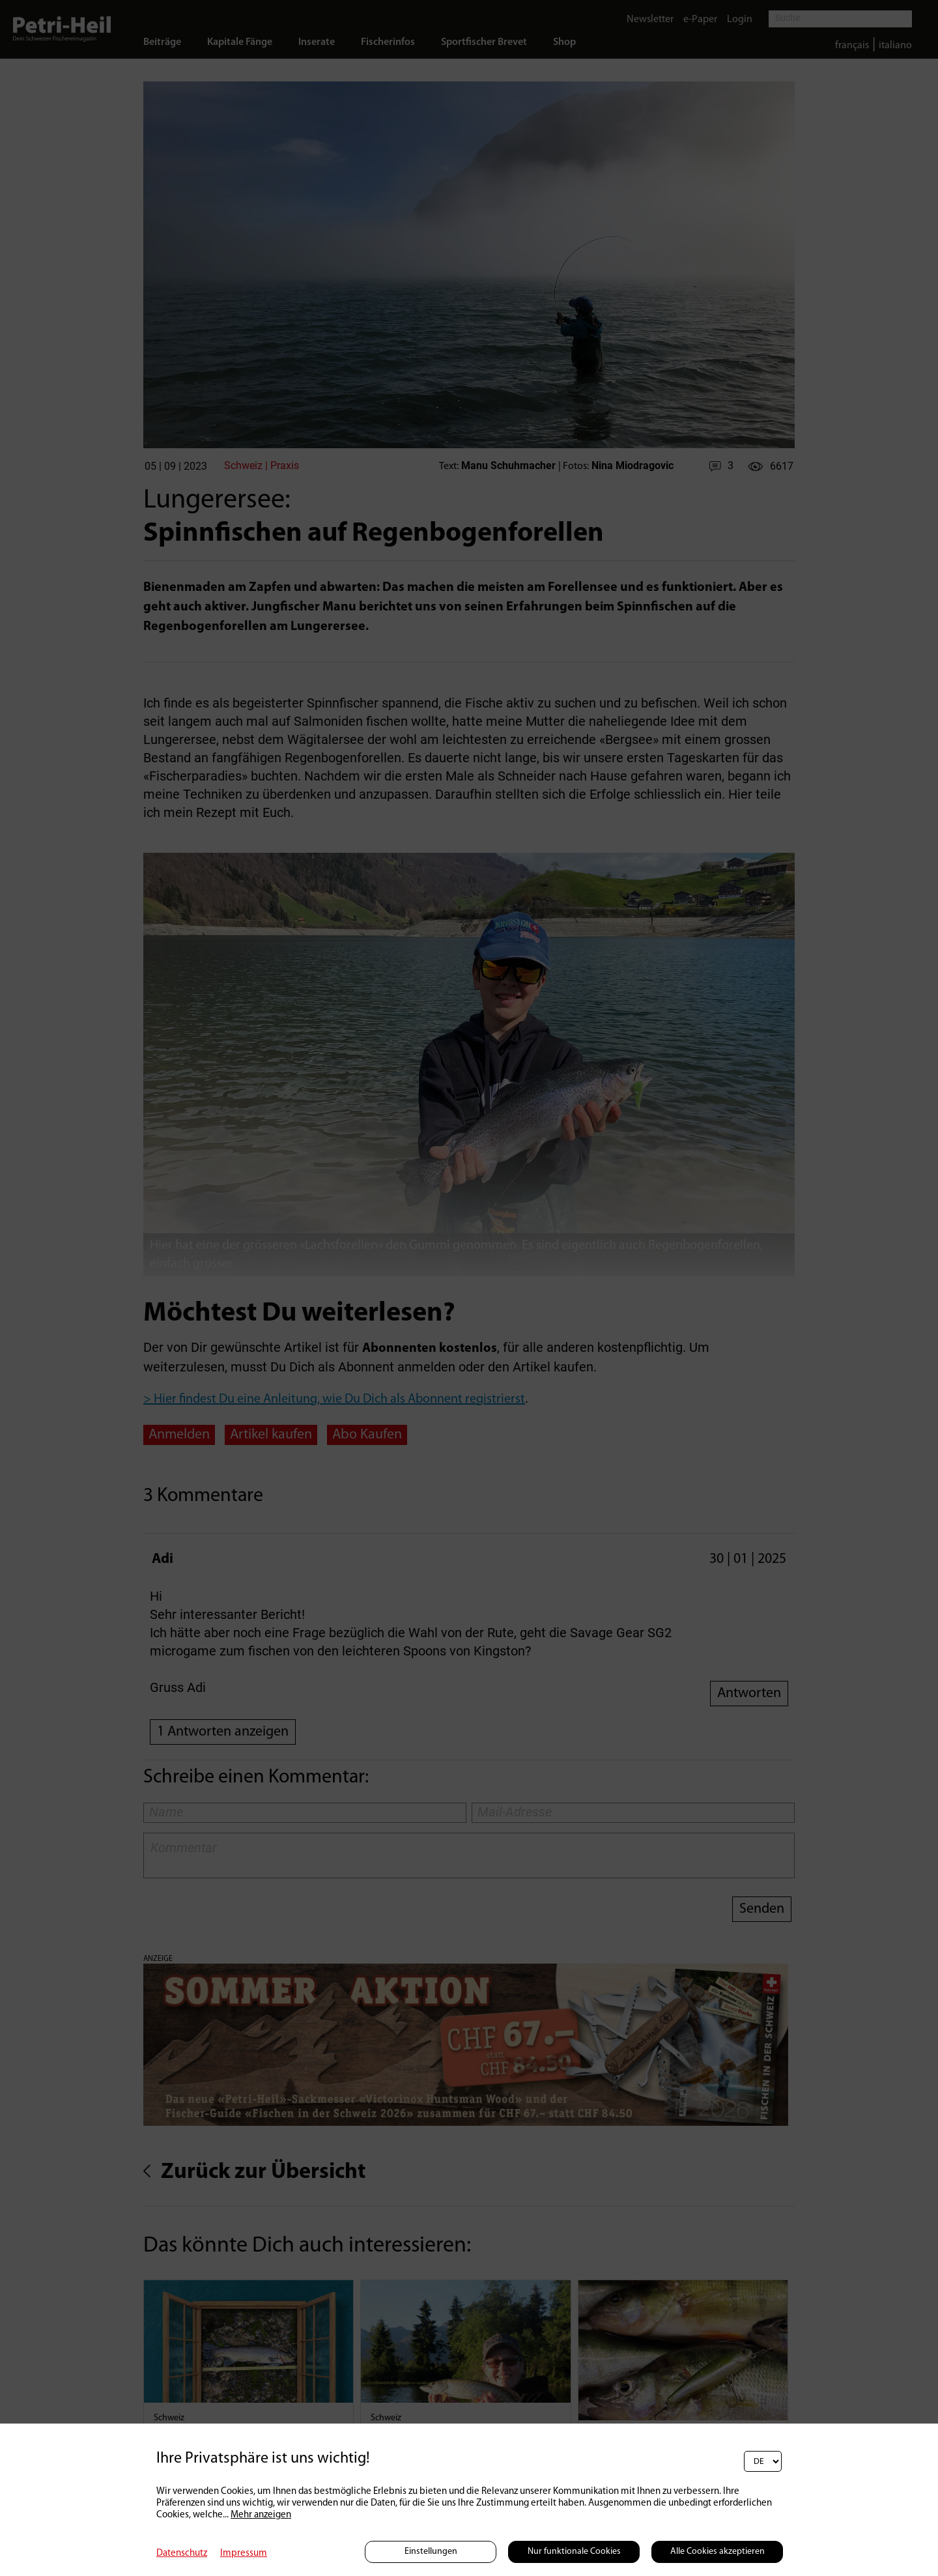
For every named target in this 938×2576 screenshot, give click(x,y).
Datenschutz (181, 2553)
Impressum (243, 2553)
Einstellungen (431, 2551)
